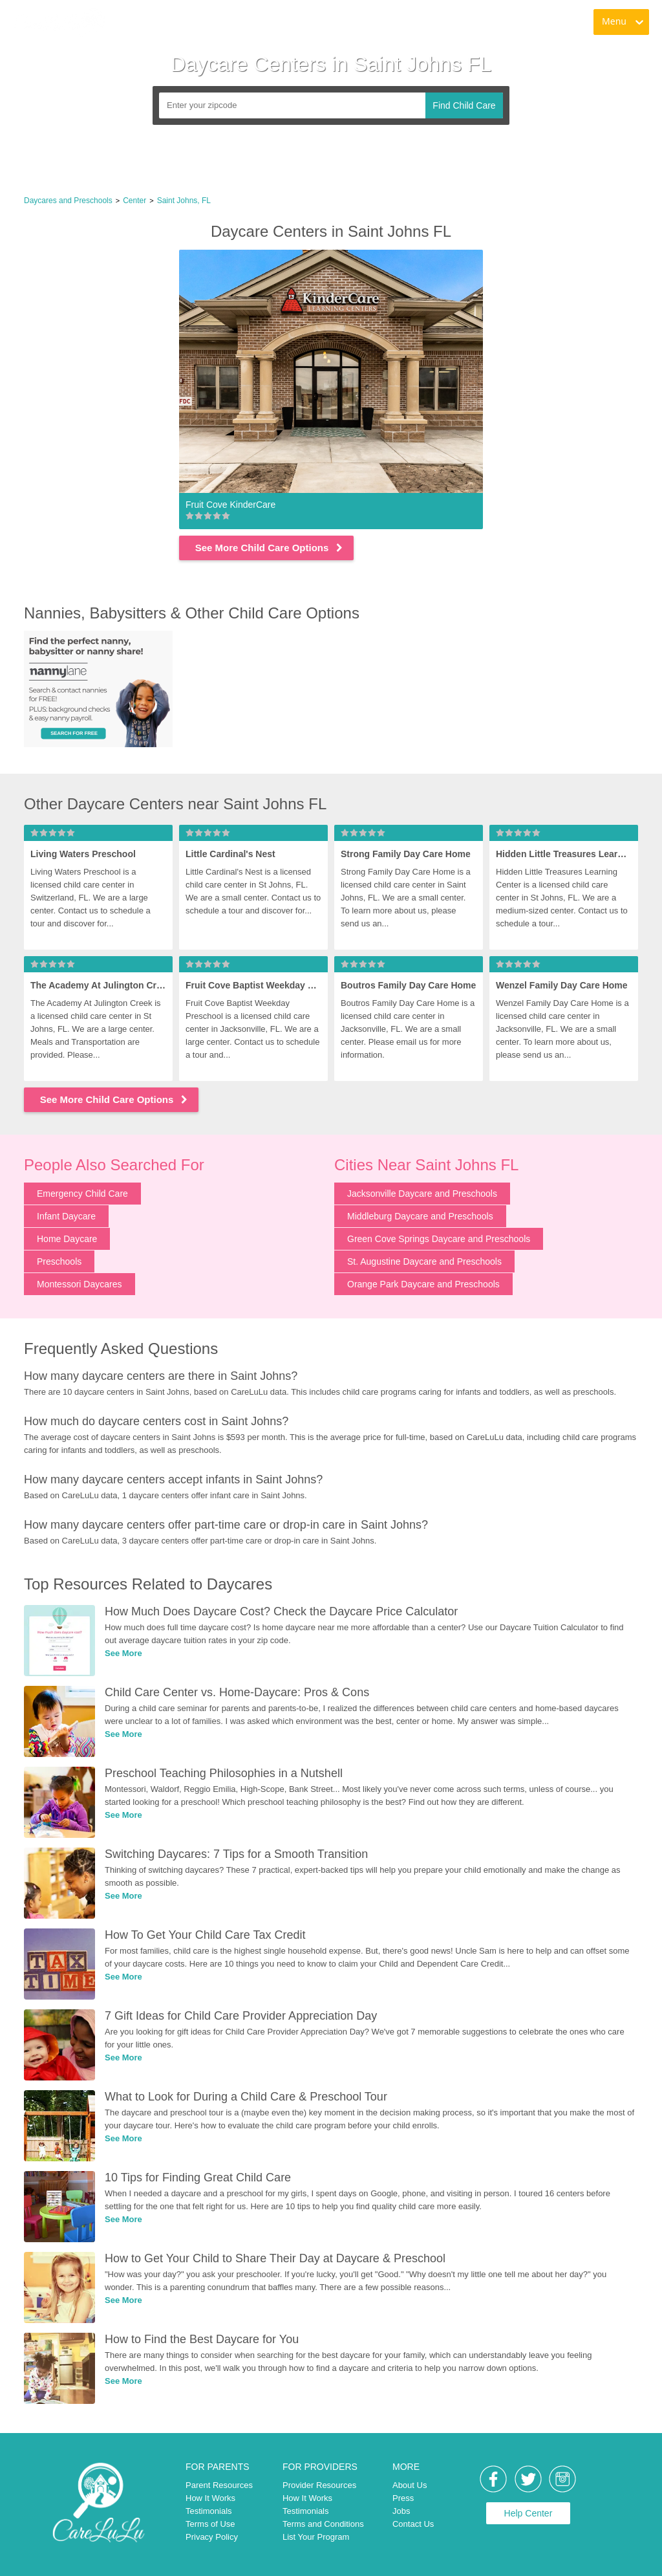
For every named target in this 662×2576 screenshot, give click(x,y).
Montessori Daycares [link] (79, 1284)
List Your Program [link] (316, 2537)
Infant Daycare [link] (66, 1216)
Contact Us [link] (413, 2524)
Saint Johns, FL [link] (184, 200)
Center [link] (134, 200)
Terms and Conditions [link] (323, 2524)
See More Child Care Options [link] (270, 547)
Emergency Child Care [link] (82, 1193)
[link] (58, 22)
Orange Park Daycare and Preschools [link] (423, 1284)
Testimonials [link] (209, 2511)
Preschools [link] (59, 1261)
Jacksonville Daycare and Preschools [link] (422, 1193)
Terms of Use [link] (210, 2524)
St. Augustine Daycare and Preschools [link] (424, 1261)
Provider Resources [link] (319, 2485)
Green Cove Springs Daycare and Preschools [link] (438, 1239)
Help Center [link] (528, 2513)
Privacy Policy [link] (212, 2537)
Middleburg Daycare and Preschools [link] (420, 1216)
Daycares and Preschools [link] (68, 200)
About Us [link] (409, 2485)
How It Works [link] (210, 2498)
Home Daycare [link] (67, 1239)
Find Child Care (463, 105)
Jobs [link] (401, 2511)
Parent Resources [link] (219, 2485)
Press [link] (403, 2498)
